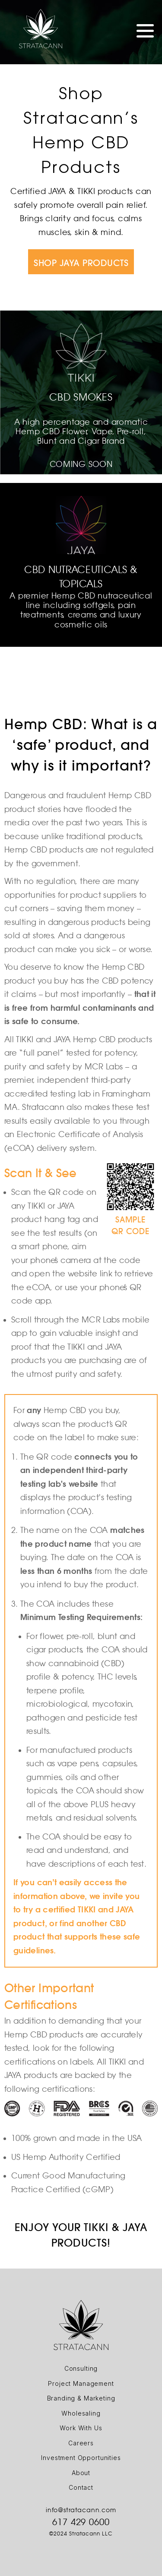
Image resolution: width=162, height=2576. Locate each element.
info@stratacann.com (81, 2510)
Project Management (81, 2383)
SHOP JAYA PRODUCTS (81, 263)
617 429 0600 (81, 2522)
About (81, 2472)
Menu (145, 31)
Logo (40, 28)
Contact (81, 2487)
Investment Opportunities (81, 2457)
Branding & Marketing (81, 2398)
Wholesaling (80, 2413)
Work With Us (81, 2428)
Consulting (81, 2368)
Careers (81, 2443)
